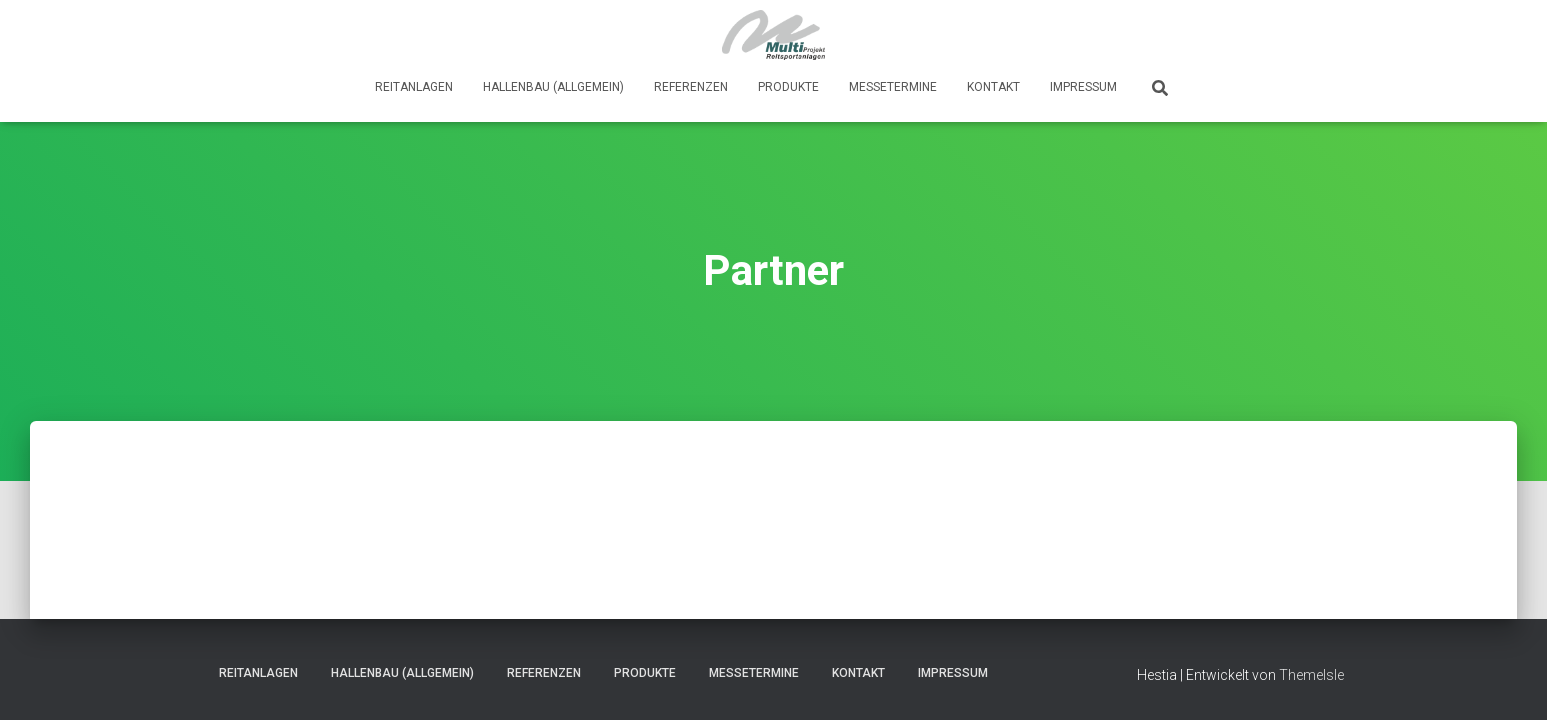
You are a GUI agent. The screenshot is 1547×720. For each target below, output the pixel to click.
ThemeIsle (1311, 675)
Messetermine (893, 87)
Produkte (788, 87)
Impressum (1083, 87)
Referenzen (691, 87)
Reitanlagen (414, 87)
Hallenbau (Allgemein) (553, 87)
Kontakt (993, 87)
